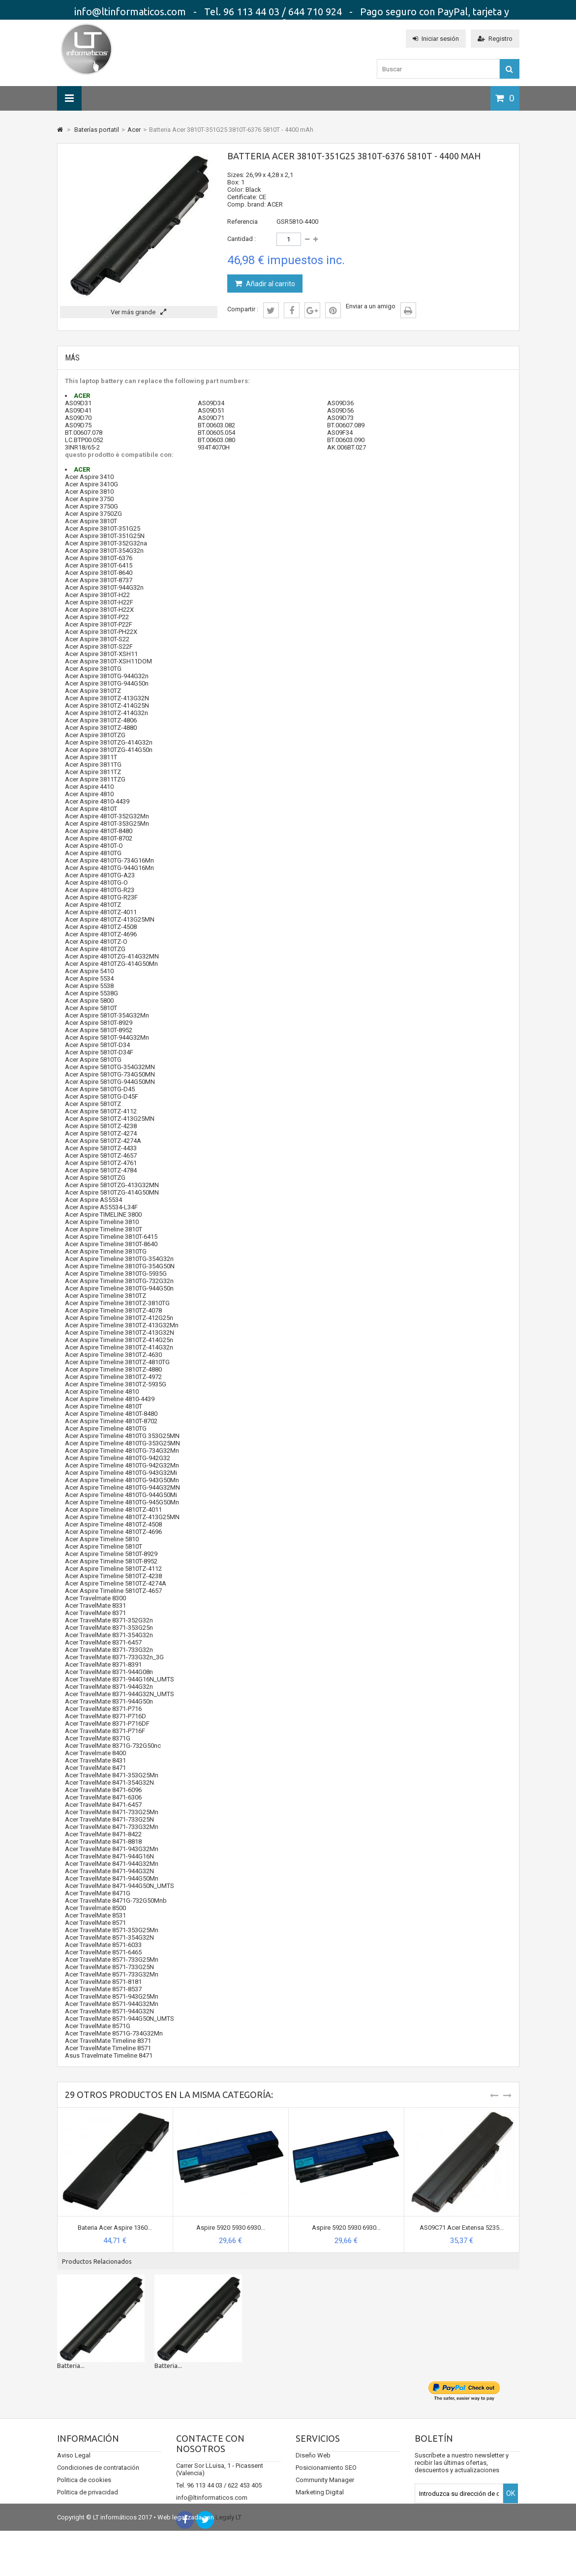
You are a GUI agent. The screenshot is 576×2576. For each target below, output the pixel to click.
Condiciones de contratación (98, 2477)
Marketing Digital (320, 2502)
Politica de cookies (84, 2489)
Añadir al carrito (269, 284)
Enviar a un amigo (370, 306)
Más (72, 357)
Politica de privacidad (87, 2502)
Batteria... (168, 2365)
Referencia (242, 221)
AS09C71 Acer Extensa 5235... (462, 2227)
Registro (495, 38)
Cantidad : (241, 238)
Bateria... (69, 2365)
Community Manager (325, 2489)
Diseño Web (313, 2465)
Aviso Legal (74, 2465)
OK (510, 2503)
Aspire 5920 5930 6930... (230, 2227)
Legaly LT (228, 2562)
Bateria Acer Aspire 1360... (115, 2227)
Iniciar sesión (436, 38)
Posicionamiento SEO (326, 2477)
